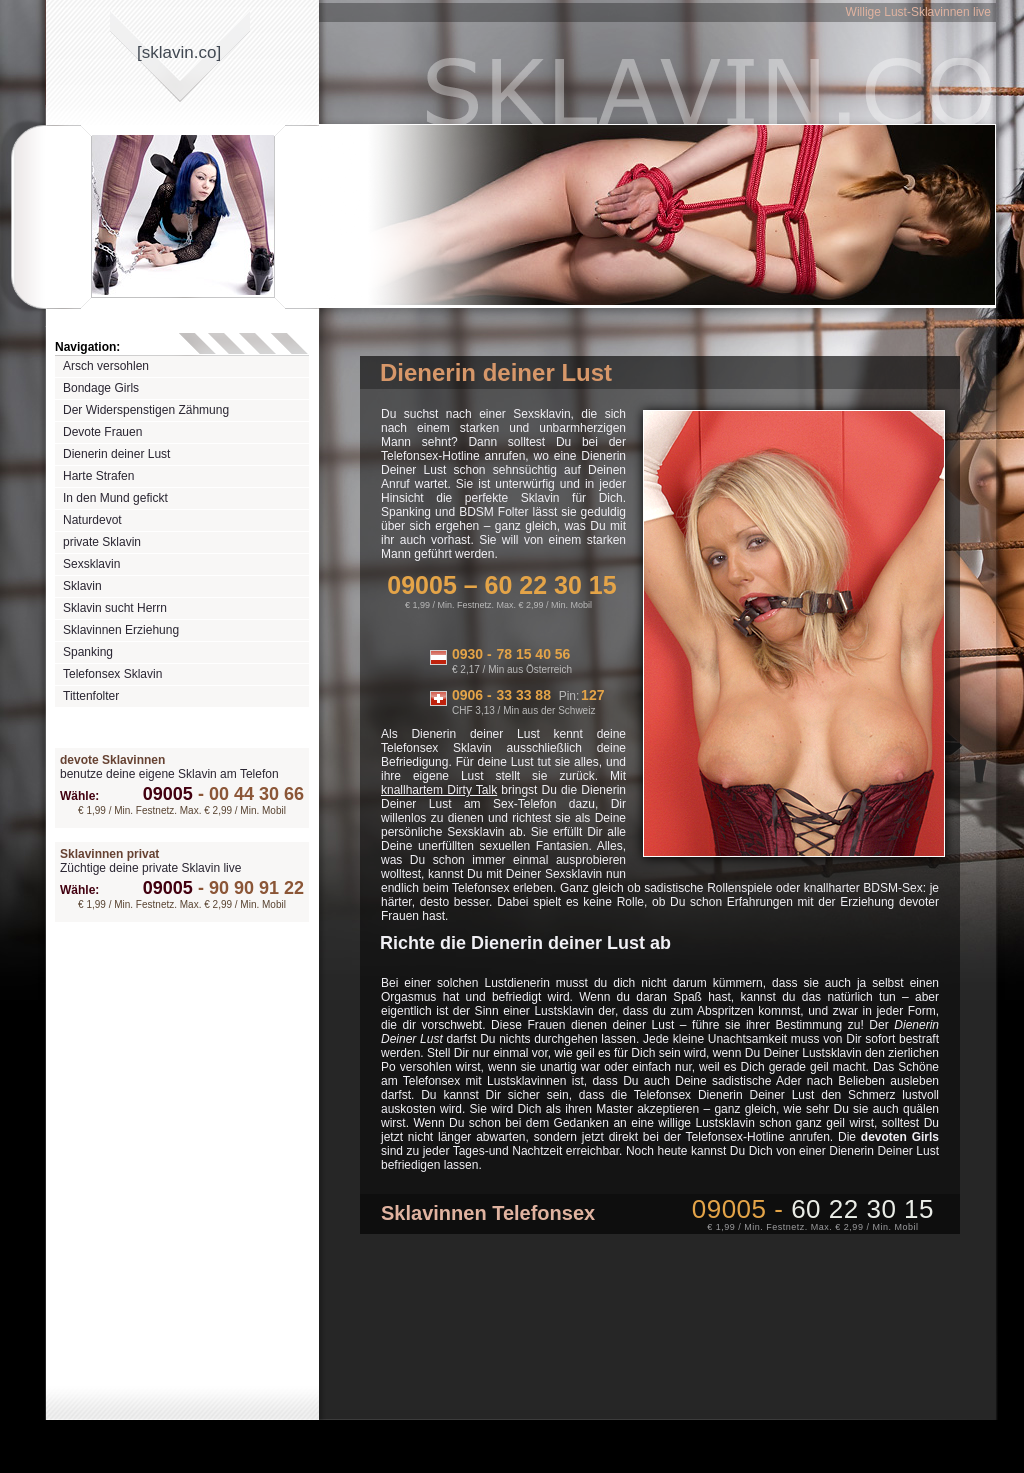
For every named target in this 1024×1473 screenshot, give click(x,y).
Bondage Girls (101, 388)
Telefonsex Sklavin (112, 674)
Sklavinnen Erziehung (121, 630)
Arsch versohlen (106, 366)
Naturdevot (92, 520)
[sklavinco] (179, 52)
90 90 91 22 (248, 888)
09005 (168, 794)
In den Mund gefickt (115, 498)
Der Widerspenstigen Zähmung (146, 410)
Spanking (88, 652)
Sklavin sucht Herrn (115, 608)
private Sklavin (102, 542)
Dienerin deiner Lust (116, 454)
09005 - (813, 1209)
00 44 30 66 (248, 794)
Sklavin (82, 586)
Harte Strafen (98, 476)
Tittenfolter (91, 696)
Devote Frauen (102, 432)
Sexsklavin (91, 564)
